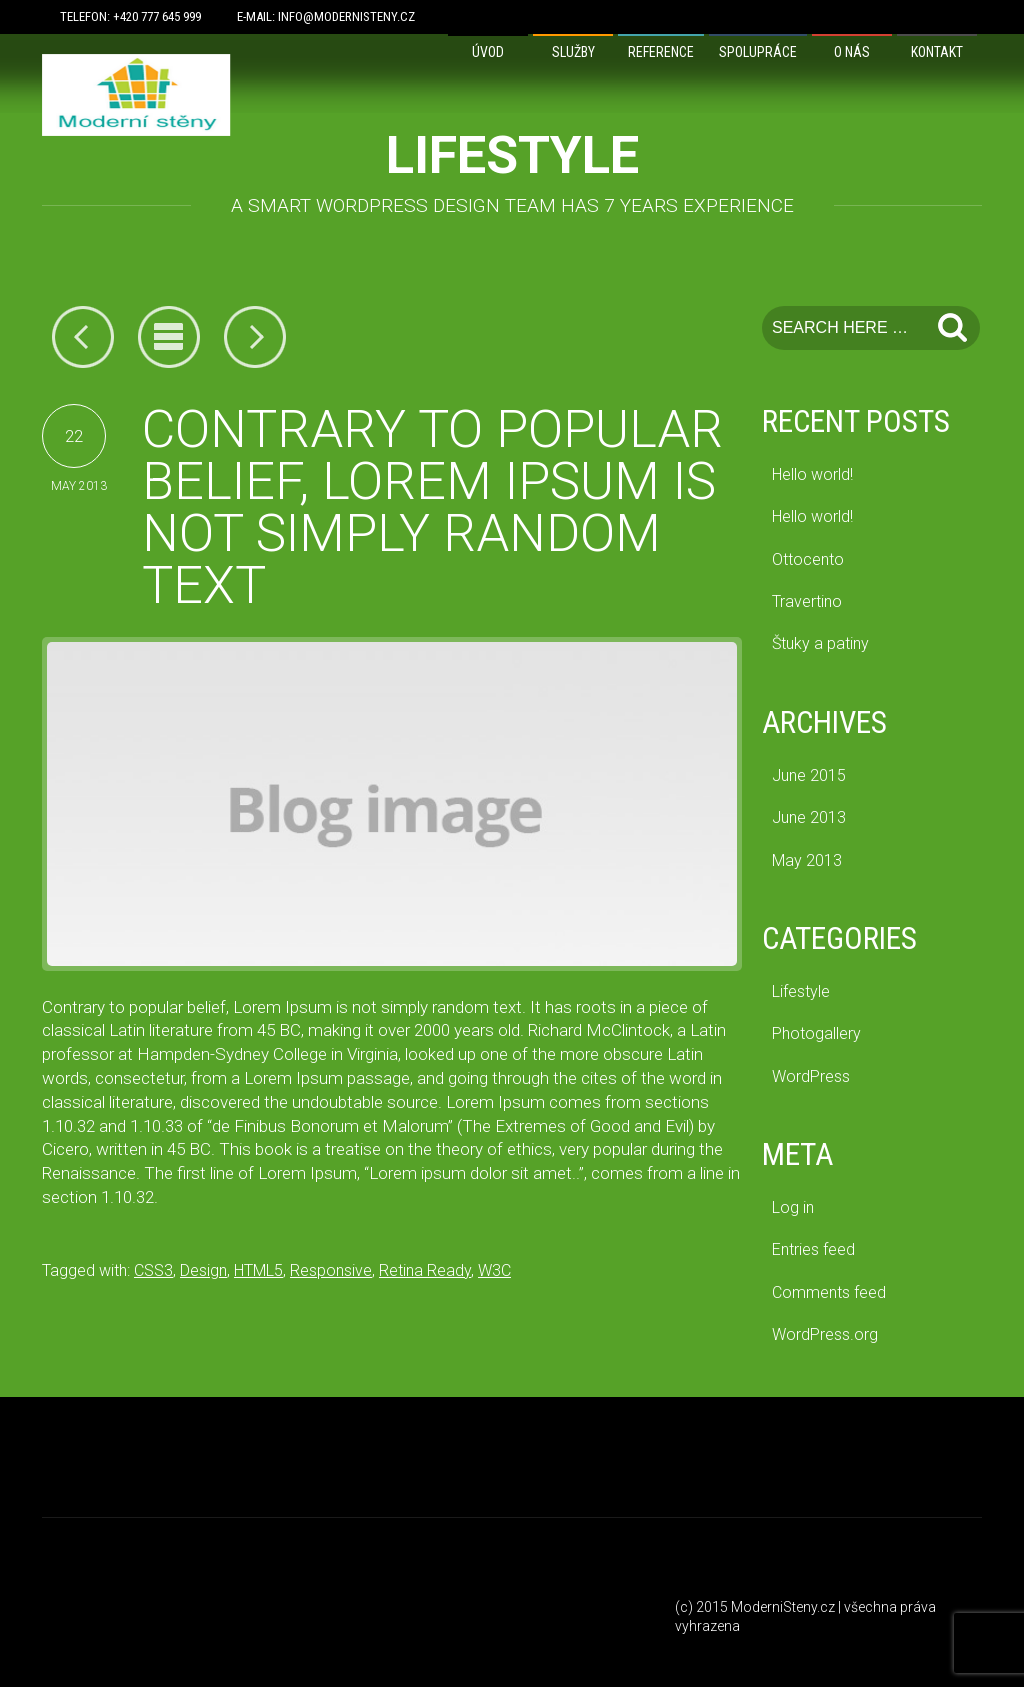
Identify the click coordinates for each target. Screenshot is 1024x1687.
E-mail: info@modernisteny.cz (326, 16)
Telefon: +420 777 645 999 (130, 16)
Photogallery (816, 1033)
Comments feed (829, 1292)
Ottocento (808, 559)
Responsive (331, 1270)
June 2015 (809, 775)
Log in (793, 1207)
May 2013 (807, 860)
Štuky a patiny (820, 643)
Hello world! (812, 474)
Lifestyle (801, 991)
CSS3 (153, 1270)
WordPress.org (825, 1334)
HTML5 (258, 1270)
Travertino (807, 601)
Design (203, 1270)
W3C (494, 1270)
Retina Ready (425, 1270)
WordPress (811, 1076)
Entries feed (813, 1249)
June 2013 (809, 817)
